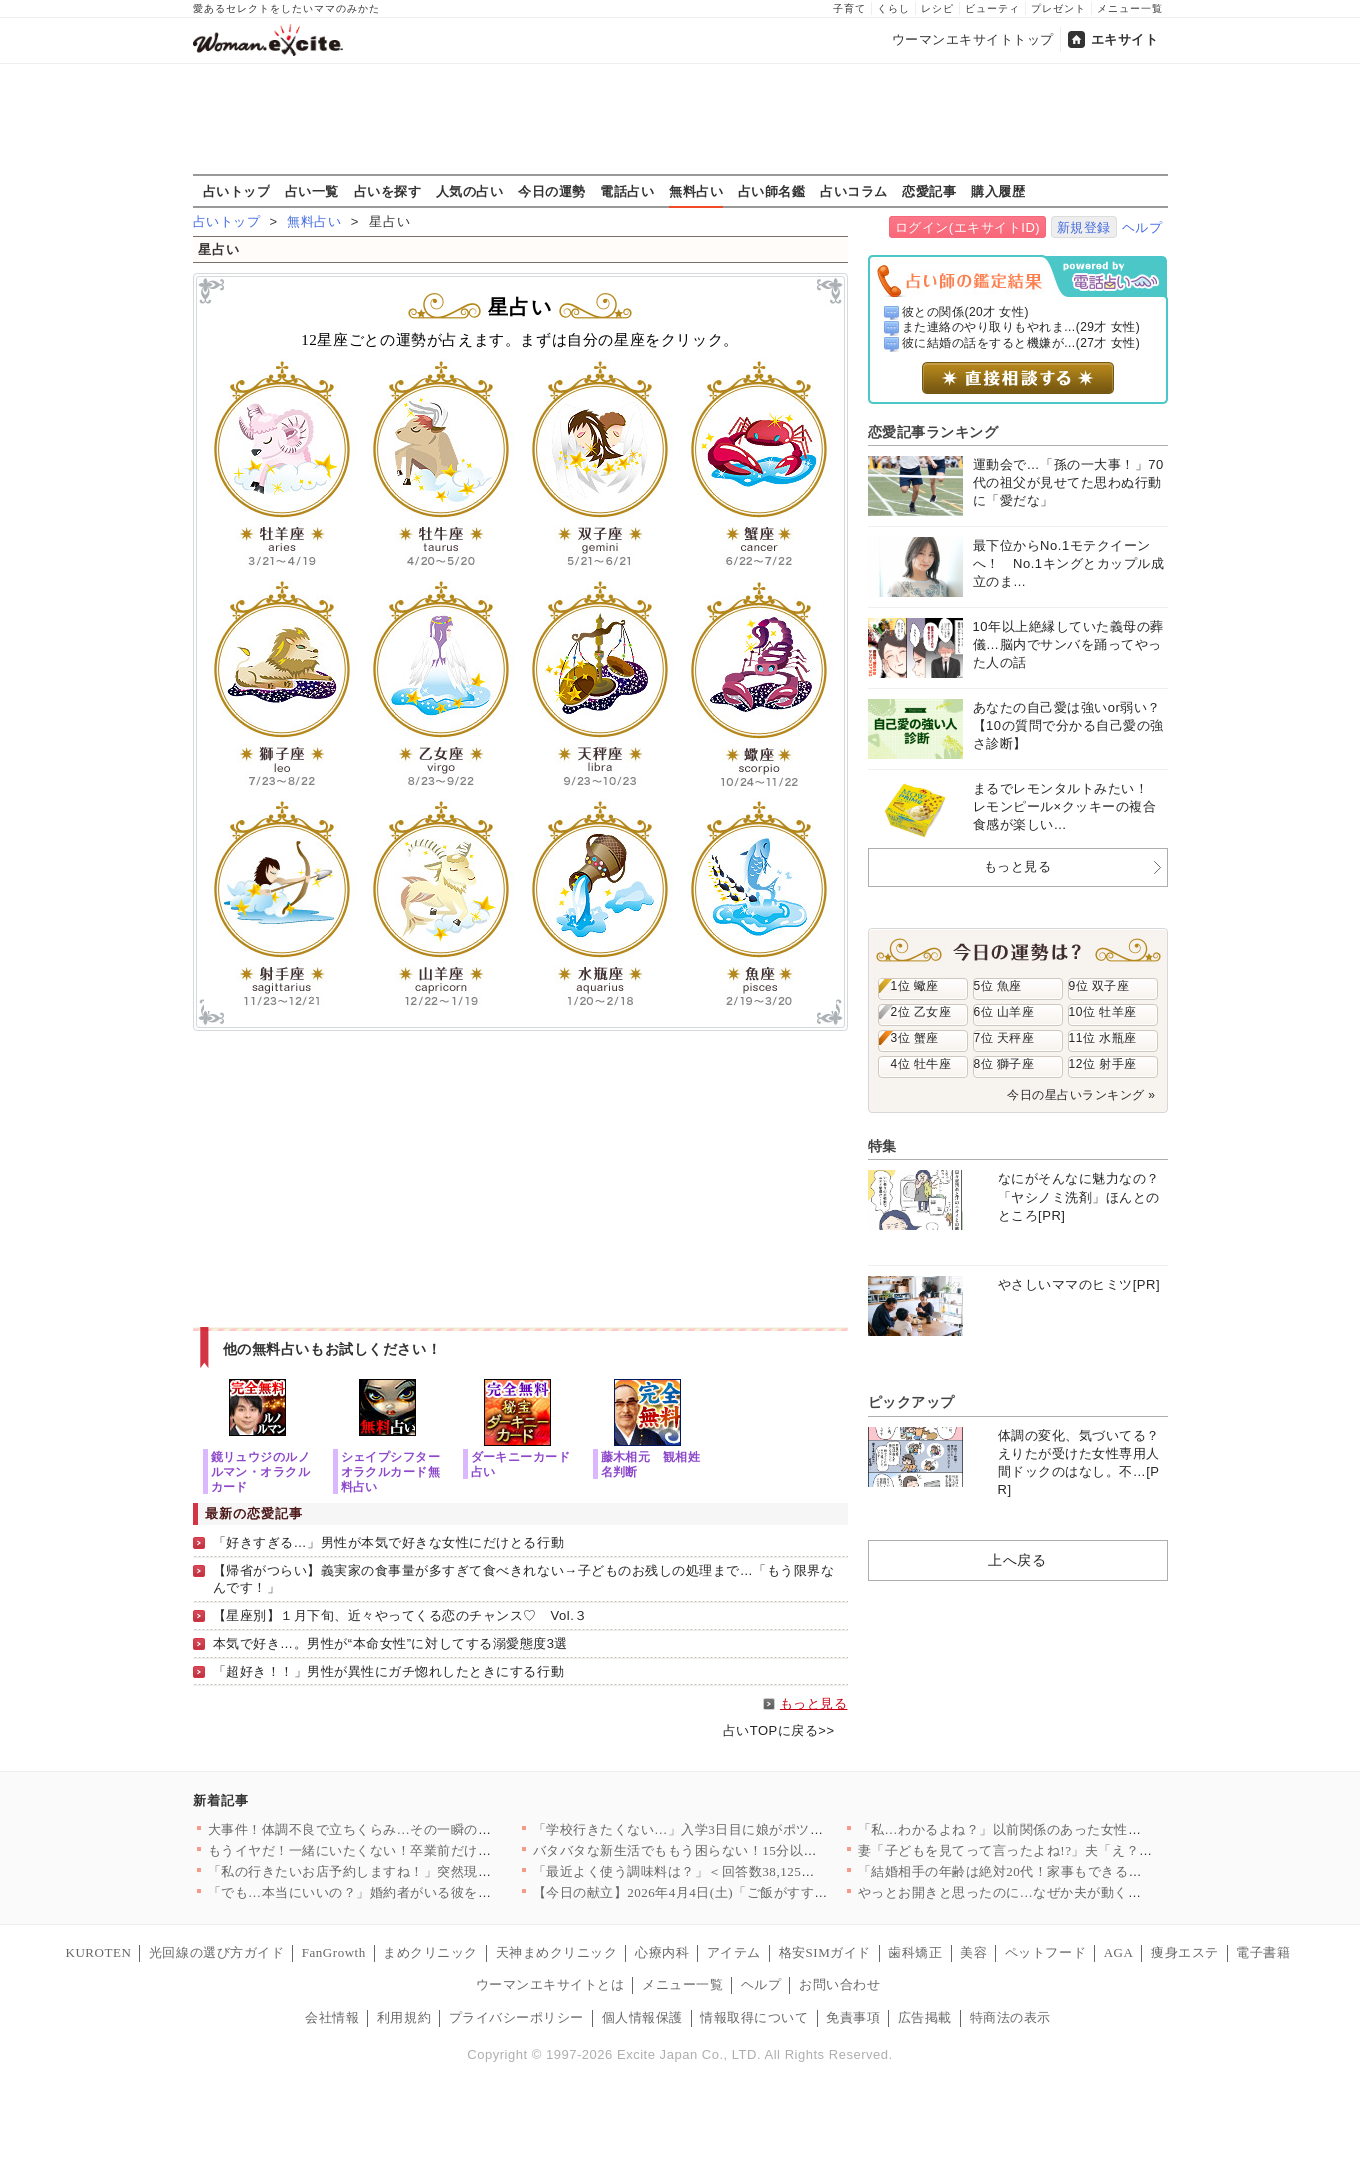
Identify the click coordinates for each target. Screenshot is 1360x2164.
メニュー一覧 (1130, 8)
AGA (1119, 1952)
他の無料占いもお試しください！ (332, 1349)
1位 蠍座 (915, 986)
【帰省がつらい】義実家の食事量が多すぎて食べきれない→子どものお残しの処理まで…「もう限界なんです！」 (524, 1579)
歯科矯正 (915, 1952)
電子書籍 (1263, 1952)
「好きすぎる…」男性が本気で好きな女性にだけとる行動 (389, 1542)
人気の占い (470, 191)
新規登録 (1084, 227)
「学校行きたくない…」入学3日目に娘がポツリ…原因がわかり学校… (746, 1829)
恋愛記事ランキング (933, 432)
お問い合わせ (839, 1984)
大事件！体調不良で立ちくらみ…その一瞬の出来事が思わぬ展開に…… (424, 1829)
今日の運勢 (552, 191)
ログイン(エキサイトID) (967, 227)
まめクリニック (430, 1952)
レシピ (937, 8)
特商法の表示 (1010, 2017)
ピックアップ (911, 1402)
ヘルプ (1142, 227)
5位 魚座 (998, 986)
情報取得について (754, 2017)
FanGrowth (334, 1952)
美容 (973, 1952)
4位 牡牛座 (921, 1064)
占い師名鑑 (772, 191)
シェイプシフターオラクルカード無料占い (391, 1471)
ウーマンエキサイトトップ (973, 39)
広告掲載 (925, 2017)
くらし (893, 8)
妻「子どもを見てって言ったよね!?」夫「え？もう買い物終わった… (1066, 1850)
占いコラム (854, 191)
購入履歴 (998, 191)
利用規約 (404, 2017)
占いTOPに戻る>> (779, 1730)
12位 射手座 (1103, 1064)
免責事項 (853, 2017)
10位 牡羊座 (1103, 1012)
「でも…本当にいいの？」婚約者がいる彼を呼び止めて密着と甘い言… (424, 1892)
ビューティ (992, 8)
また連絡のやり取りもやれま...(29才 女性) (1021, 327)
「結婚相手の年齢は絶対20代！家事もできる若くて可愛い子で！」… (1068, 1871)
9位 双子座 (1099, 986)
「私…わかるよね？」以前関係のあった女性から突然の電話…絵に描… (1074, 1829)
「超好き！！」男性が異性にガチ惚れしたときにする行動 (389, 1671)
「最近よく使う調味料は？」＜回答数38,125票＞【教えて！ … (723, 1871)
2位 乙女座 (921, 1012)
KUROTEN (99, 1952)
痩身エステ (1185, 1952)
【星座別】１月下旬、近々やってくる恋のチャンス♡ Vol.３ (400, 1615)
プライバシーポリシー (516, 2017)
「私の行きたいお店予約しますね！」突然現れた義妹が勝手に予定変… (424, 1871)
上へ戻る (1017, 1560)
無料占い (696, 191)
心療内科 (662, 1952)
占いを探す (388, 191)
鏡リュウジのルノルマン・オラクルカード (261, 1471)
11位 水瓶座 (1103, 1038)
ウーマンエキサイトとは (550, 1984)
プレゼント (1058, 8)
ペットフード (1045, 1952)
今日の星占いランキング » (1081, 1095)
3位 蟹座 (915, 1038)
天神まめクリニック (557, 1952)
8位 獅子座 (1004, 1064)
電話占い (627, 191)
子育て (849, 8)
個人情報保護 (642, 2017)
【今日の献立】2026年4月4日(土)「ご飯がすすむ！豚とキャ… (721, 1892)
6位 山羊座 (1004, 1012)
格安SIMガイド (825, 1952)
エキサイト (1125, 39)
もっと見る (814, 1703)
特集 (882, 1146)
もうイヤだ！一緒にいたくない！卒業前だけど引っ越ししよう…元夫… (424, 1850)
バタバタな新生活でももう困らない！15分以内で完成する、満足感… (743, 1850)
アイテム (734, 1952)
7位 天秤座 (1004, 1038)
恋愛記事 (929, 191)
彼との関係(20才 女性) (965, 312)
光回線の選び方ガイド (216, 1952)
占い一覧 (312, 191)
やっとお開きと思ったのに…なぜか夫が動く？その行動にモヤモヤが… (1074, 1892)
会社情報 (332, 2017)
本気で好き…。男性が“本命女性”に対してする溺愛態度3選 (390, 1643)
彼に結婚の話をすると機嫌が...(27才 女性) (1021, 343)
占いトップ (237, 191)
